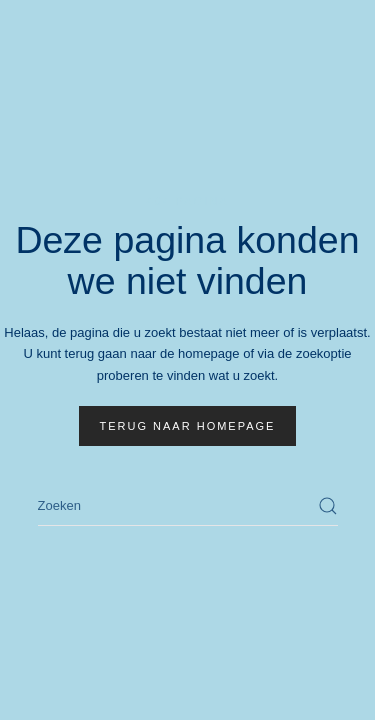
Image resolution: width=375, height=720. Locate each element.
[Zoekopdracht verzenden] (328, 506)
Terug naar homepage (188, 426)
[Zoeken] (188, 506)
